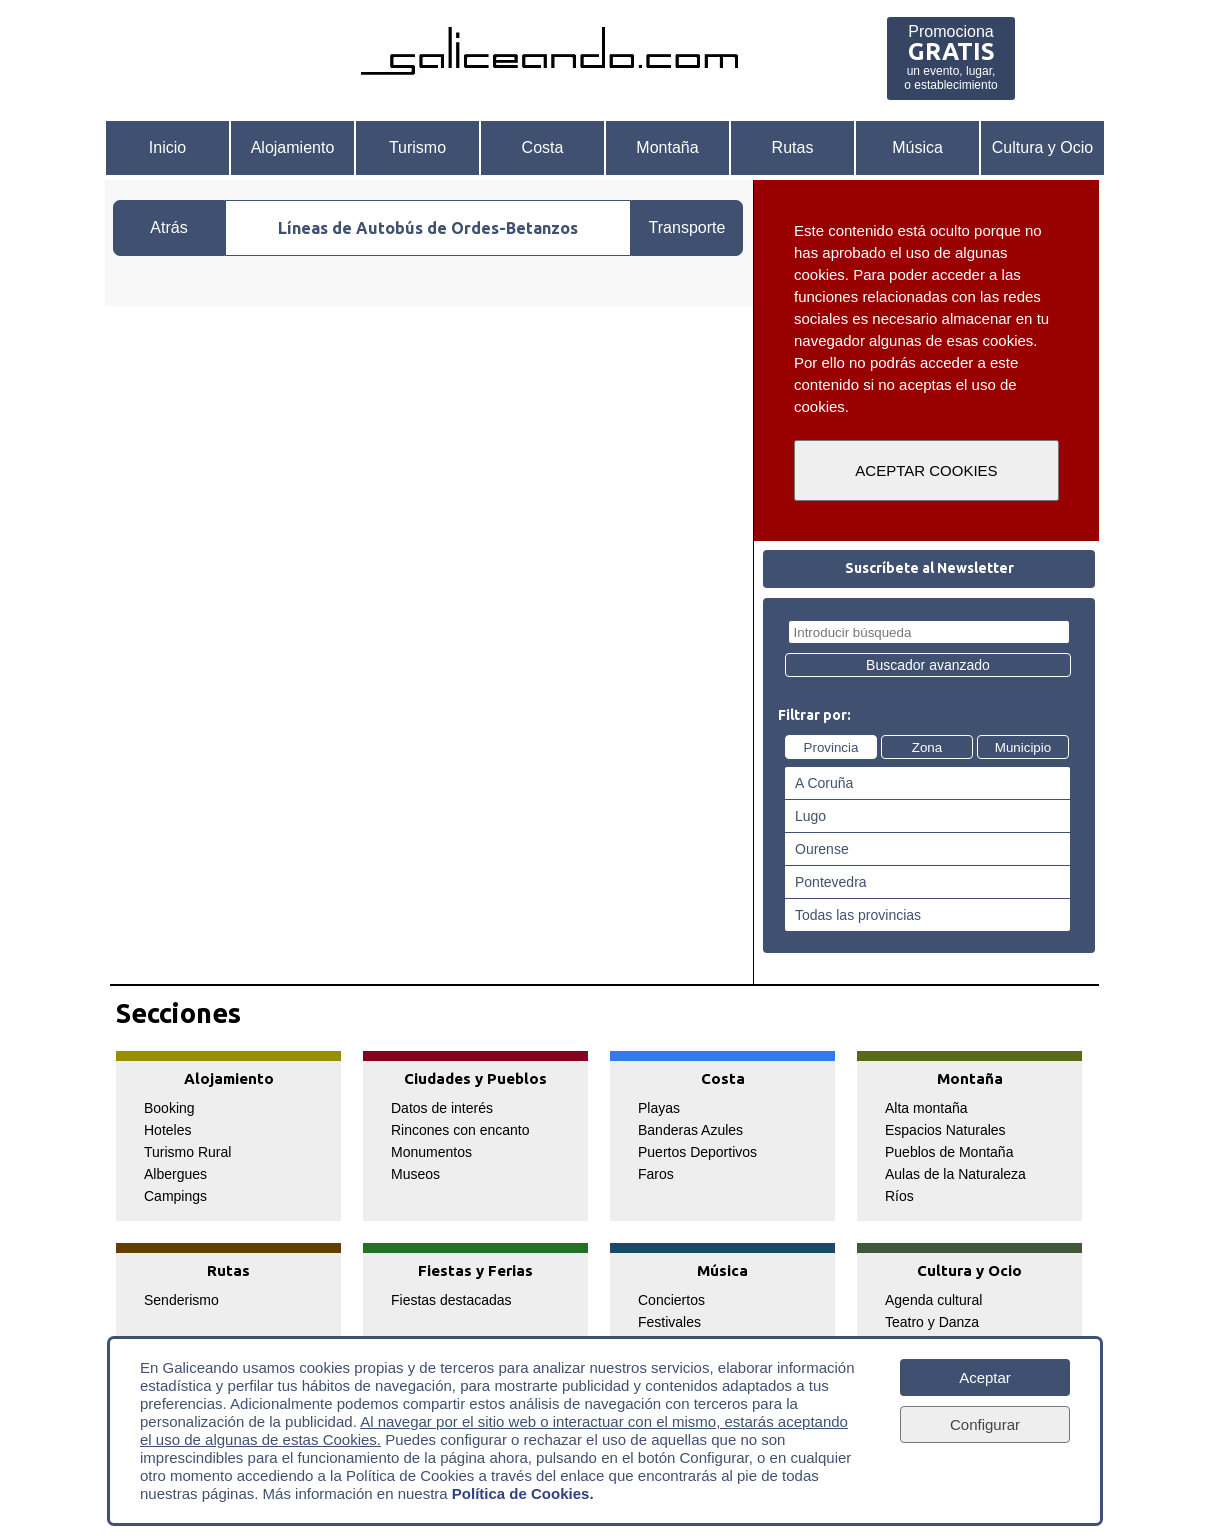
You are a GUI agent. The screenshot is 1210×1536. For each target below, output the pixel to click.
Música (917, 147)
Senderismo (181, 1300)
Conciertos (671, 1300)
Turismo (417, 147)
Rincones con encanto (460, 1130)
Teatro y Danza (932, 1322)
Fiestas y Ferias (475, 1270)
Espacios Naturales (945, 1130)
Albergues (175, 1174)
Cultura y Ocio (1042, 147)
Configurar (985, 1424)
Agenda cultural (933, 1300)
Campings (175, 1196)
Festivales (669, 1322)
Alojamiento (293, 147)
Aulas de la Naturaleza (955, 1174)
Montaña (667, 147)
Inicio (167, 147)
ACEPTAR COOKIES (926, 470)
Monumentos (431, 1152)
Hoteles (167, 1130)
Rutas (793, 147)
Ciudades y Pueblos (475, 1078)
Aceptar (985, 1377)
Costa (543, 147)
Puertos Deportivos (697, 1152)
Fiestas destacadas (451, 1300)
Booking (169, 1108)
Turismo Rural (187, 1152)
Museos (415, 1174)
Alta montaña (926, 1108)
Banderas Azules (690, 1130)
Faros (656, 1174)
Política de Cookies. (523, 1493)
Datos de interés (442, 1108)
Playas (659, 1108)
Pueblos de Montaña (949, 1152)
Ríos (899, 1196)
